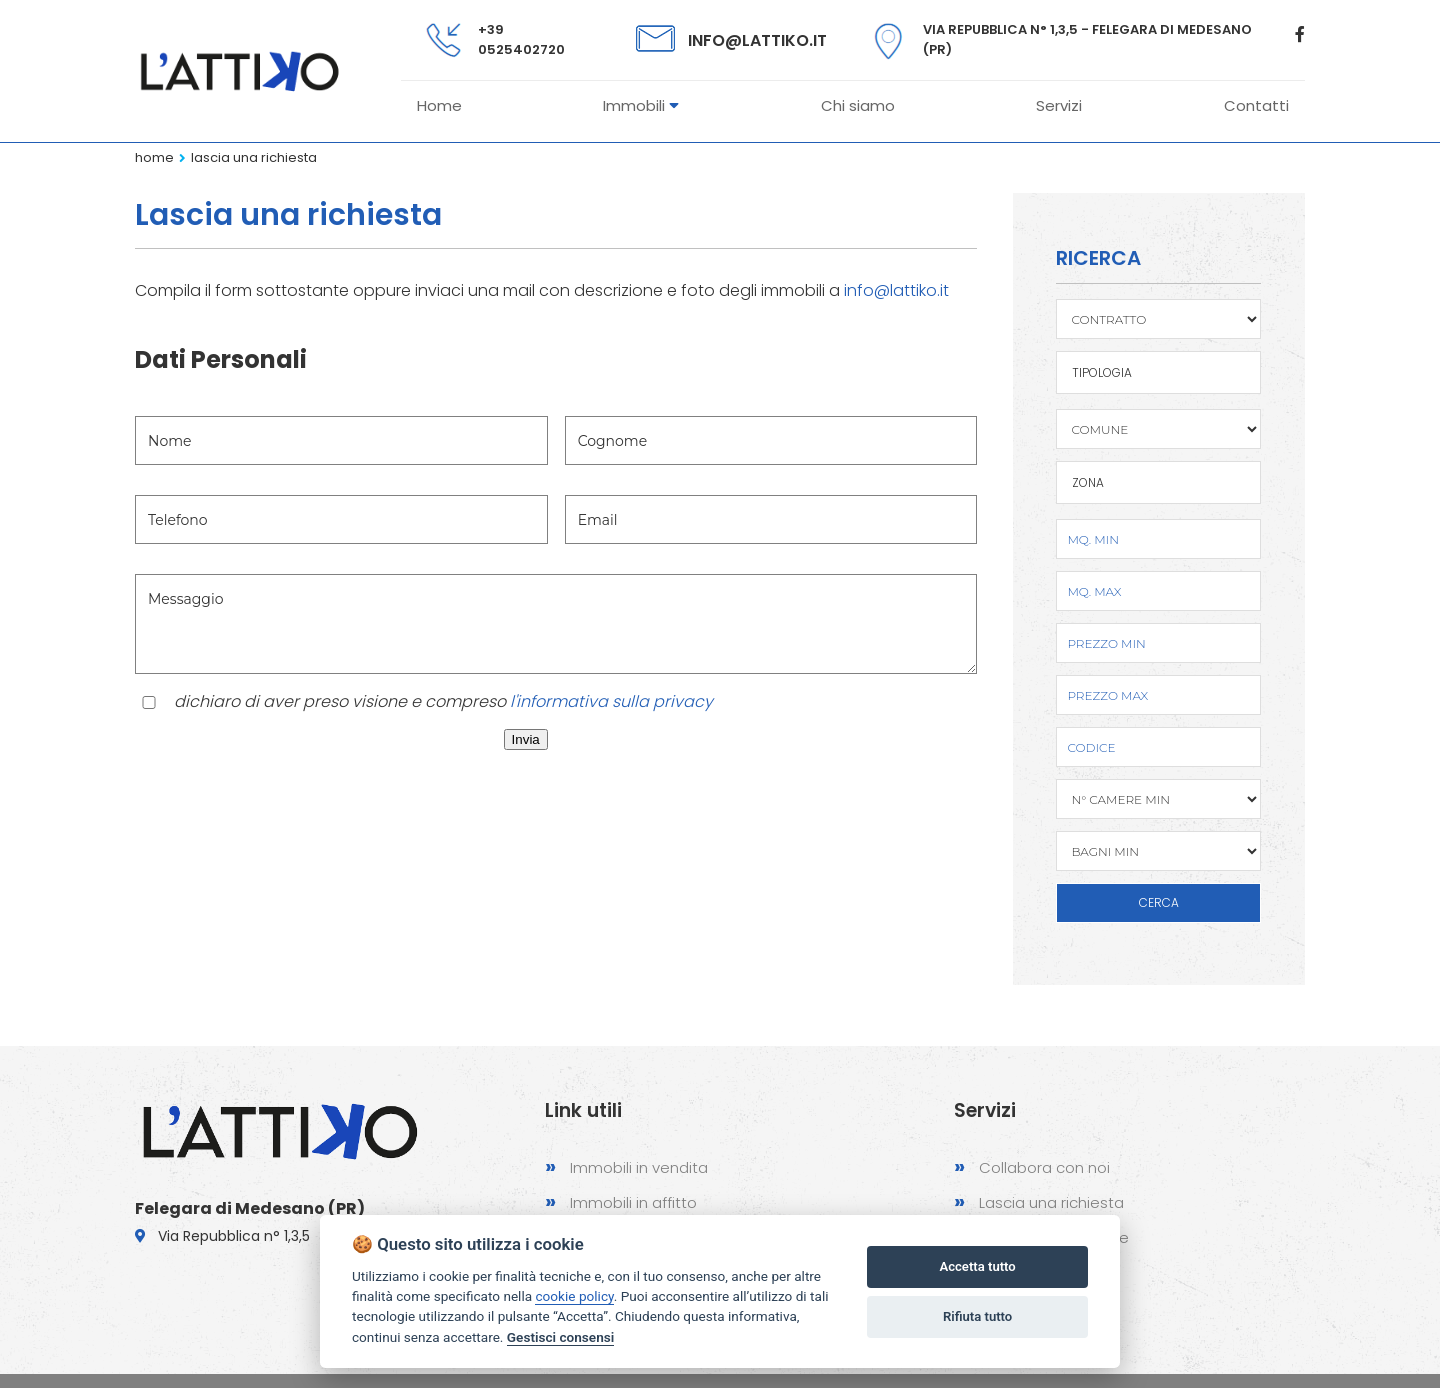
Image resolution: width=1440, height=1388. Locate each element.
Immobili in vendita (626, 1166)
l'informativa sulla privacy (611, 701)
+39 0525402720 (521, 39)
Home (154, 157)
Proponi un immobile (1041, 1236)
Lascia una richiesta (254, 157)
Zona (1088, 482)
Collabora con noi (1032, 1166)
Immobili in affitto (621, 1201)
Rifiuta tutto (977, 1316)
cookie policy (574, 1296)
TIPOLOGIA (1102, 372)
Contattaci (1007, 1271)
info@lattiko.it (757, 40)
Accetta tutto (977, 1266)
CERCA (1159, 902)
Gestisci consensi (560, 1337)
